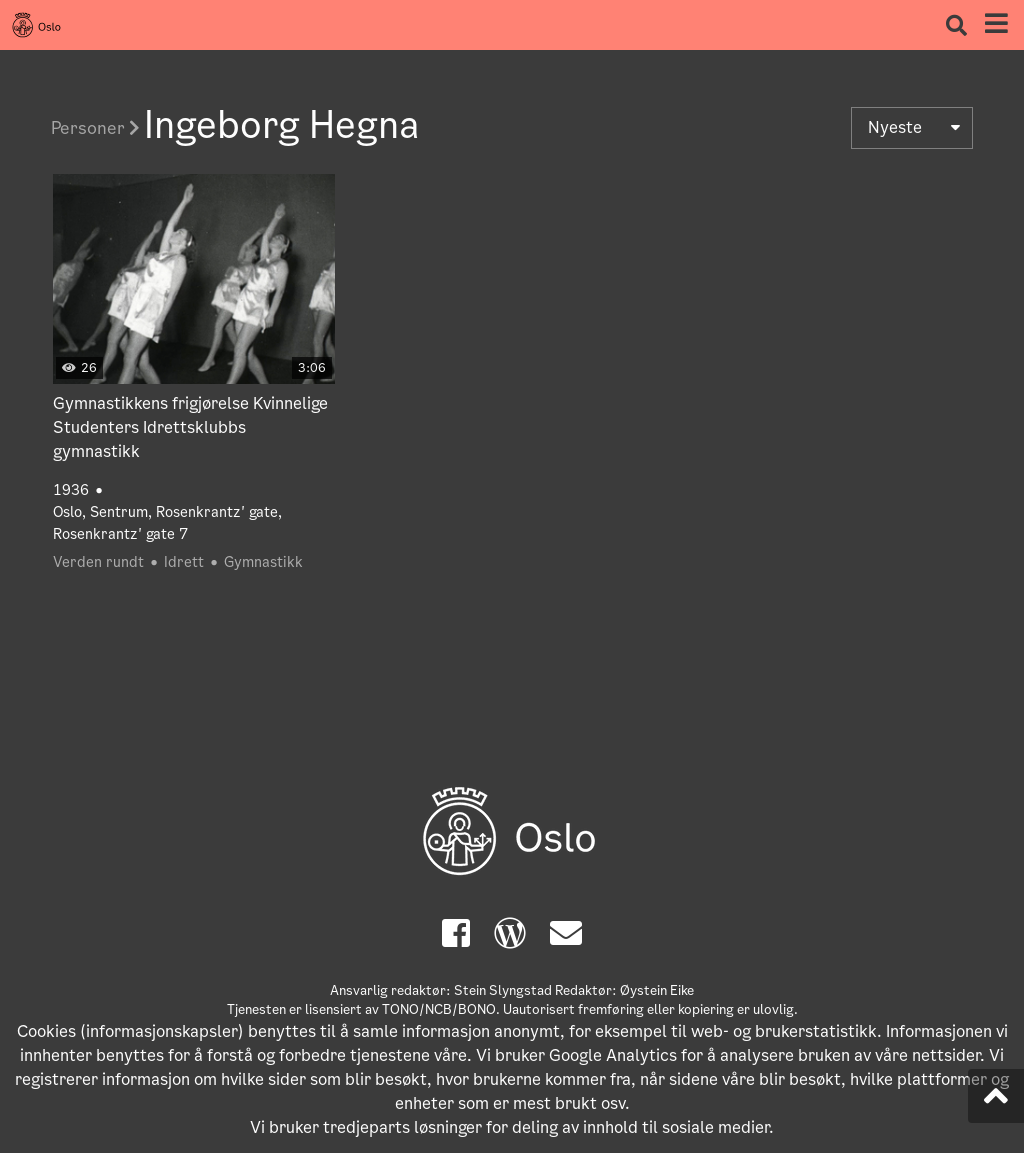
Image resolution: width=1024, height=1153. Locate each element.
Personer (95, 128)
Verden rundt (98, 562)
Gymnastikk (263, 562)
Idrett (184, 562)
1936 (71, 490)
